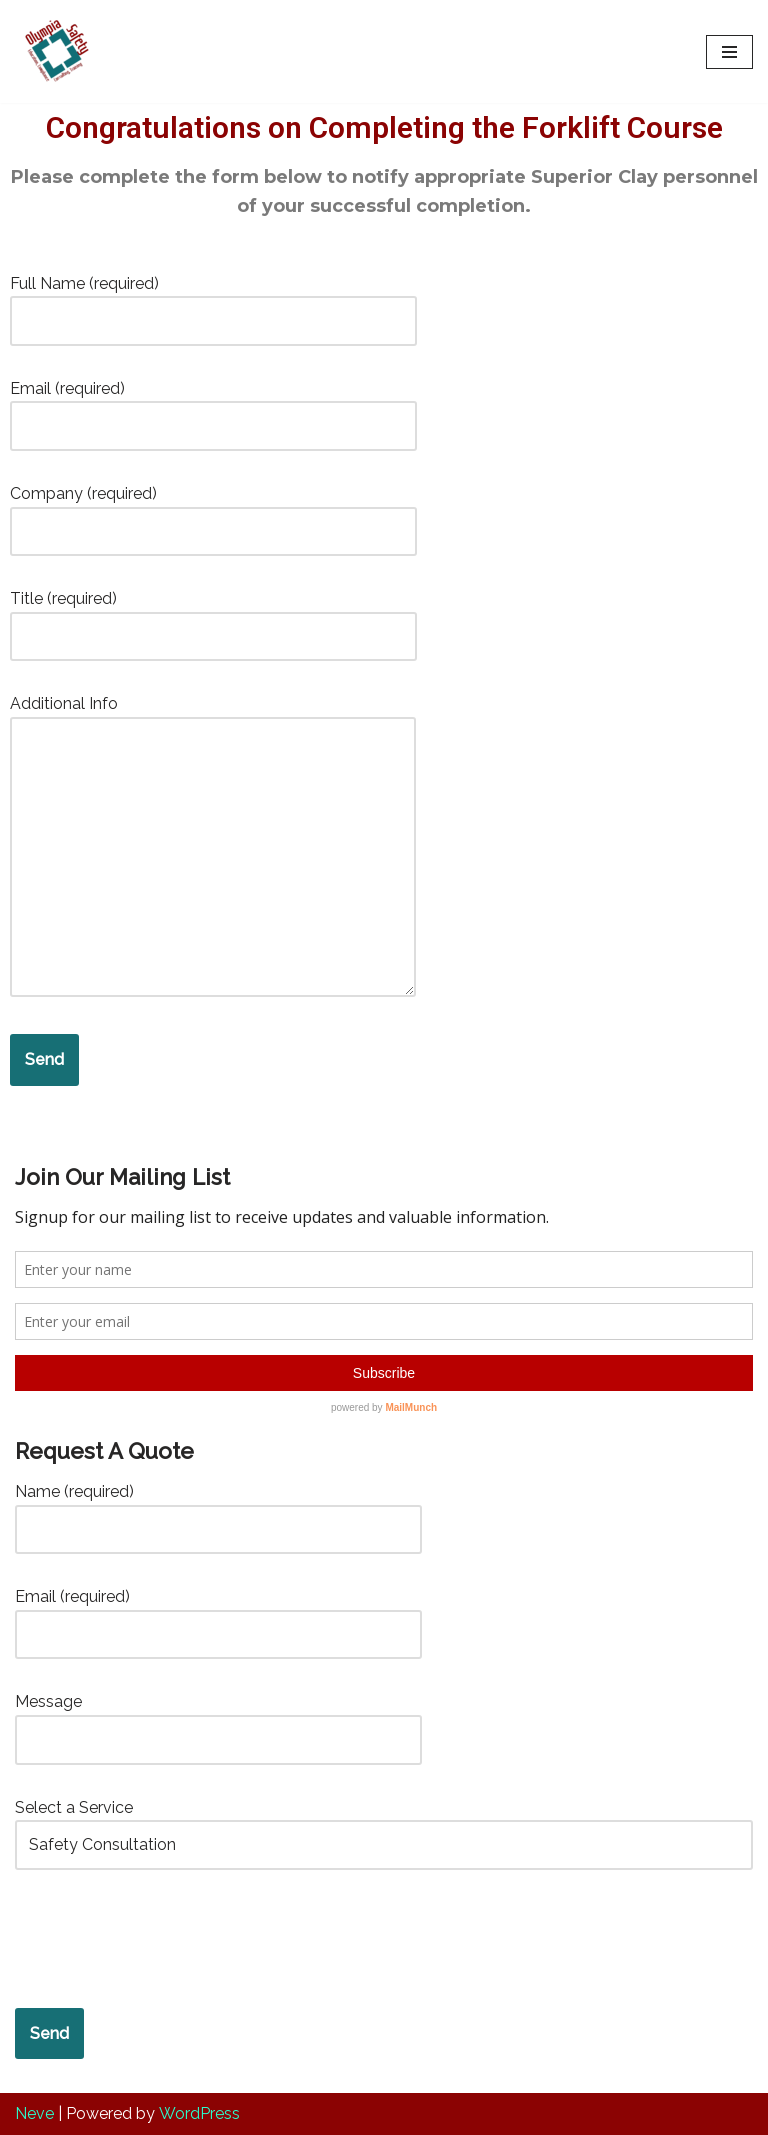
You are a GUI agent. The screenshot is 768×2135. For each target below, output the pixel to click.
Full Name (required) (213, 302)
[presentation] (167, 1939)
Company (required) (213, 512)
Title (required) (213, 617)
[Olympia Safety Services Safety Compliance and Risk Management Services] (54, 51)
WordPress (199, 2113)
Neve (34, 2113)
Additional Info (213, 847)
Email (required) (213, 407)
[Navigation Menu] (729, 52)
